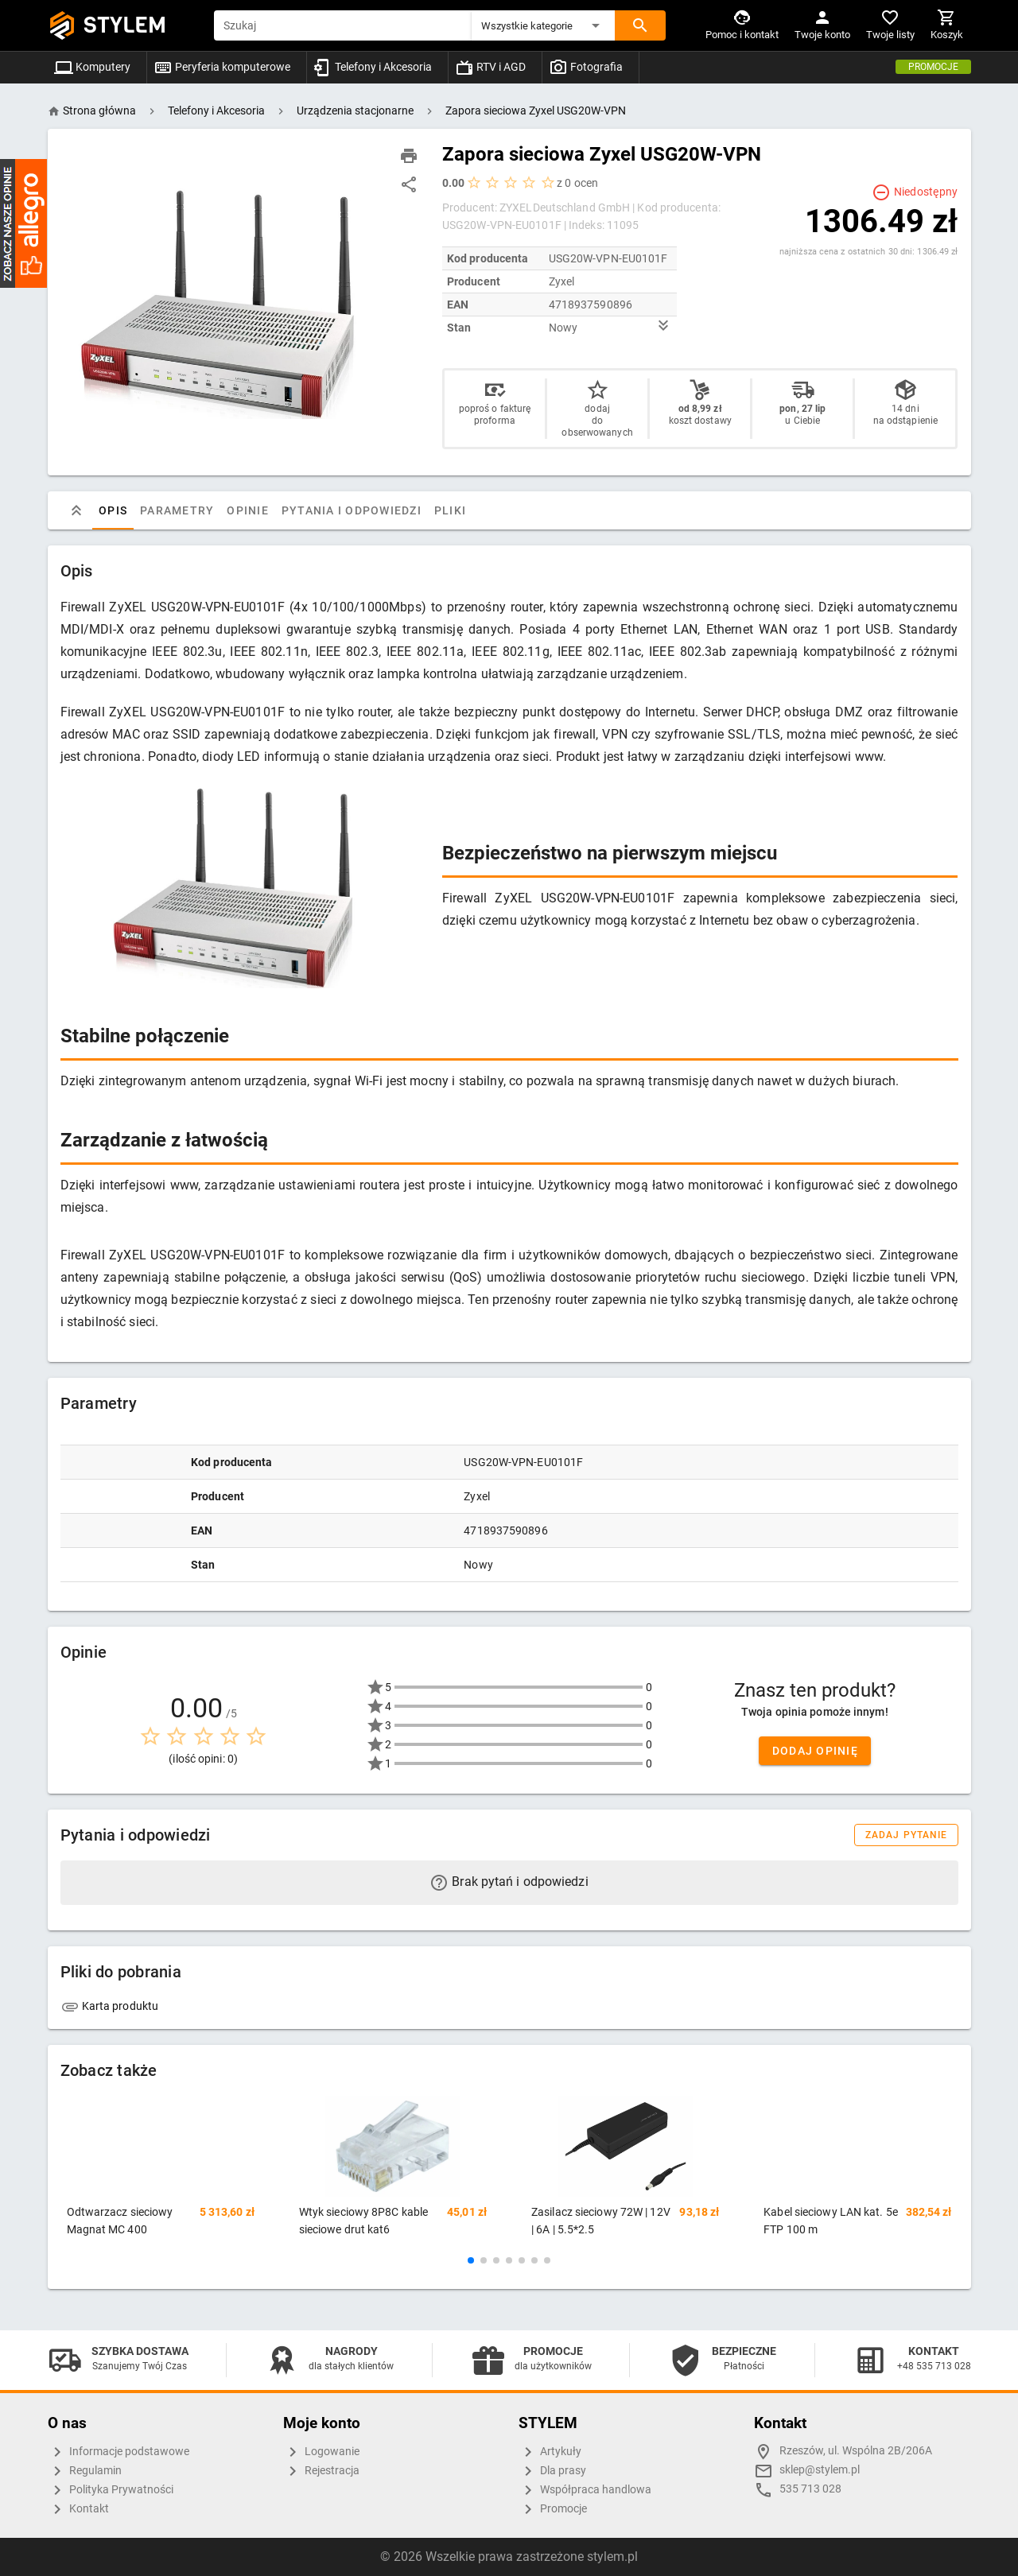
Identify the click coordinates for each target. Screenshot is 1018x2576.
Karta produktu (109, 2006)
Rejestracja (321, 2471)
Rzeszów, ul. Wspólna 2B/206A (855, 2451)
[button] (543, 25)
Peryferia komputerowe (221, 66)
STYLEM (125, 25)
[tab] (76, 510)
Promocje (933, 66)
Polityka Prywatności (110, 2490)
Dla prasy (552, 2471)
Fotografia (586, 66)
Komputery (92, 66)
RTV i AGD (490, 66)
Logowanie (321, 2452)
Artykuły (550, 2452)
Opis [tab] (113, 510)
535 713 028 (810, 2489)
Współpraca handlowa (585, 2490)
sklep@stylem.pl (819, 2470)
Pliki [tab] (449, 510)
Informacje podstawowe (118, 2452)
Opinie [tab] (248, 510)
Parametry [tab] (177, 510)
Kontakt (78, 2509)
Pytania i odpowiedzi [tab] (351, 510)
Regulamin (85, 2471)
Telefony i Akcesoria (372, 66)
